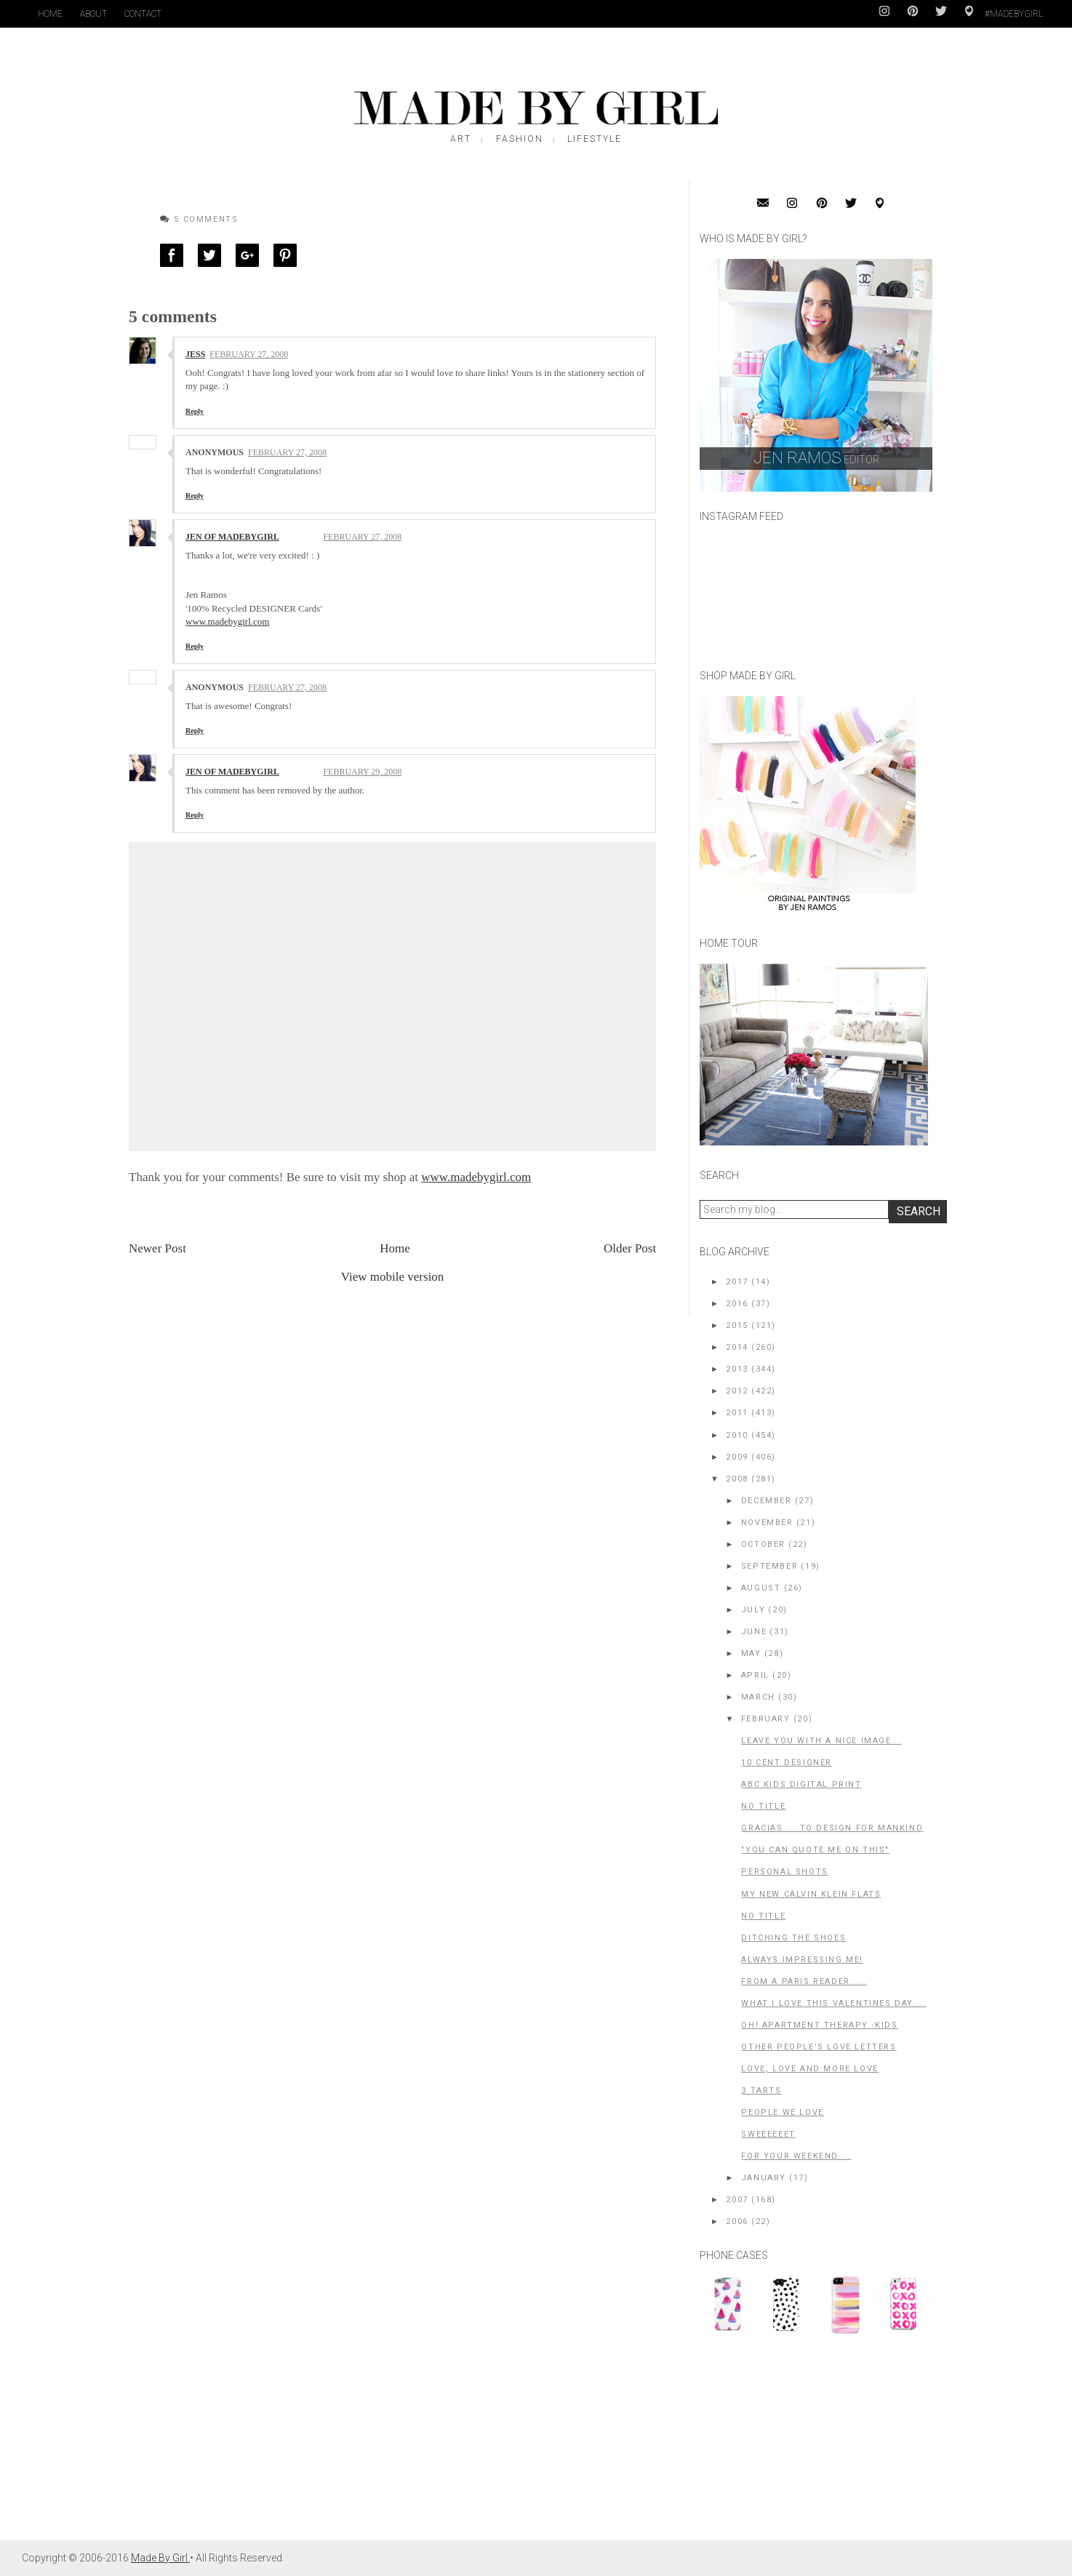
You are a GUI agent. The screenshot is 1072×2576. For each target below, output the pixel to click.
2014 (737, 1347)
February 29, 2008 (362, 772)
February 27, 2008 (248, 354)
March (758, 1697)
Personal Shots (784, 1871)
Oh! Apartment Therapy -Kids (819, 2025)
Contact (142, 14)
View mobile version (392, 1277)
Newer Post (157, 1248)
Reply (194, 411)
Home (50, 14)
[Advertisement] (809, 2444)
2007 (737, 2199)
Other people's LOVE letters (818, 2047)
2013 (737, 1369)
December (766, 1500)
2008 (737, 1479)
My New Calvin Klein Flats (811, 1894)
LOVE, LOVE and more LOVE (809, 2068)
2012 (737, 1391)
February (766, 1719)
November (767, 1522)
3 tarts (761, 2090)
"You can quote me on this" (815, 1850)
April (755, 1675)
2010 (737, 1435)
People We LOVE (782, 2112)
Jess (195, 354)
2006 (737, 2221)
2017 (737, 1282)
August (761, 1588)
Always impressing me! (802, 1959)
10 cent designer (786, 1762)
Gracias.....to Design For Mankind (832, 1828)
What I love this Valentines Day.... (833, 2003)
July (753, 1610)
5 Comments (206, 219)
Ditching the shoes (793, 1938)
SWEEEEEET (768, 2134)
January (763, 2178)
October (763, 1544)
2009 (737, 1457)
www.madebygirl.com (227, 621)
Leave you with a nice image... (821, 1740)
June (754, 1631)
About (93, 14)
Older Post (630, 1248)
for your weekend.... (796, 2156)
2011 (737, 1412)
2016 (737, 1303)
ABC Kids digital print (801, 1784)
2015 (737, 1325)
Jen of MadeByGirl (232, 537)
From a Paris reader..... (803, 1981)
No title (763, 1806)
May (751, 1653)
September (769, 1566)
